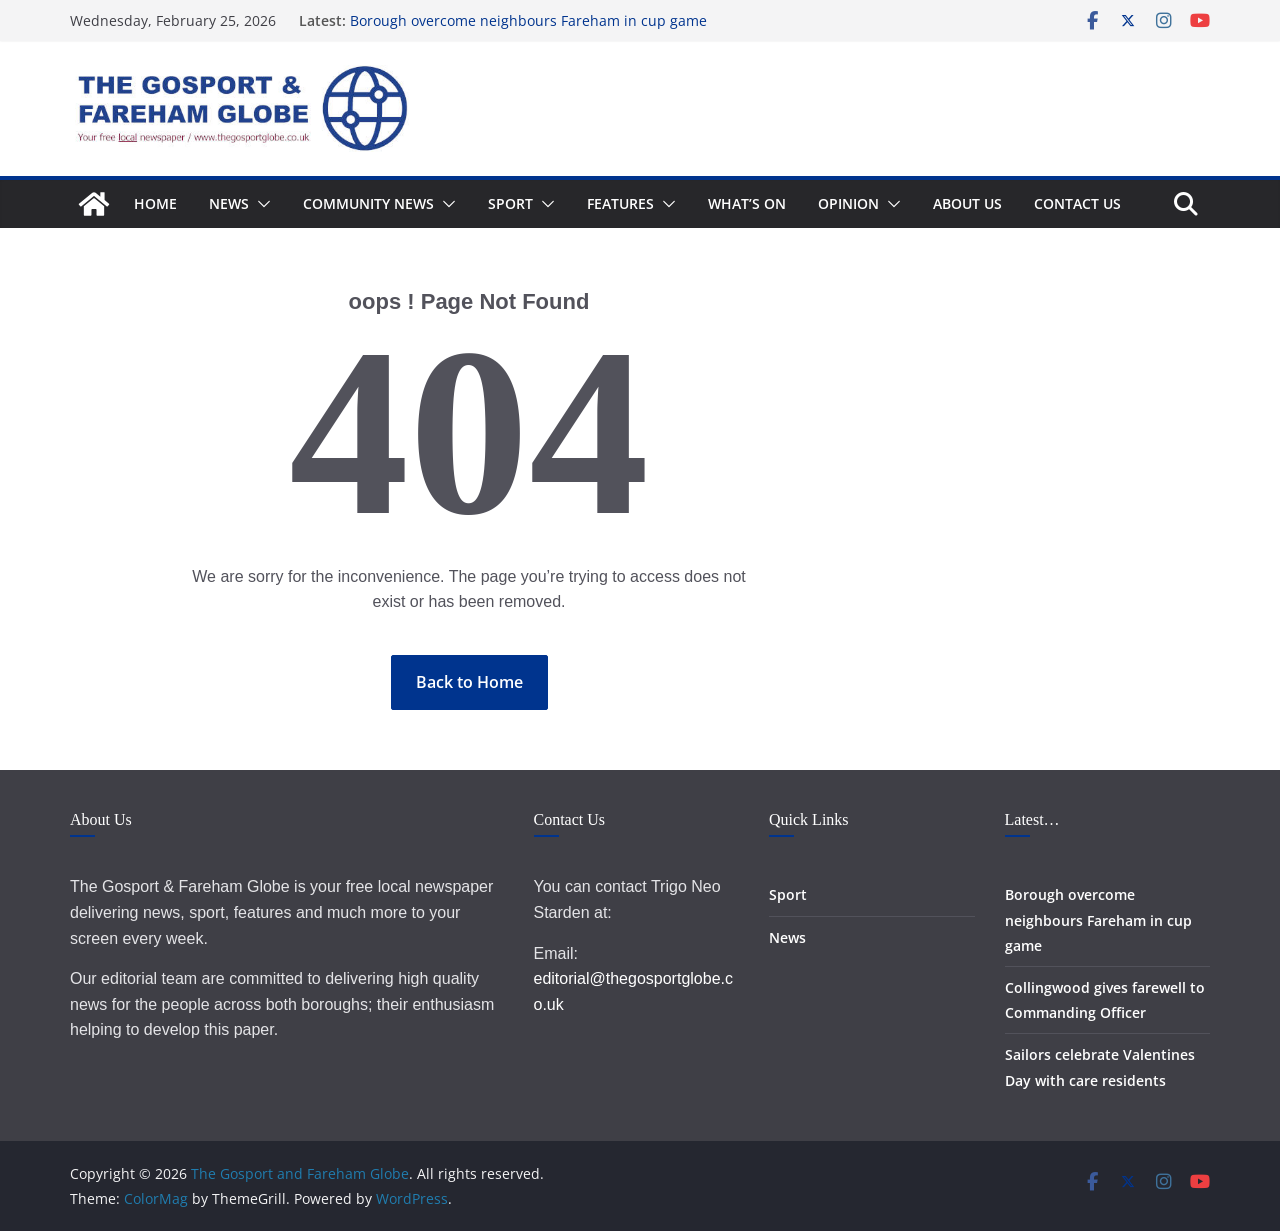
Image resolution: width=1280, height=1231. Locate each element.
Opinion (848, 203)
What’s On (747, 203)
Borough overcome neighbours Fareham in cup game (528, 20)
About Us (967, 203)
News (229, 203)
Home (155, 203)
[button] (260, 204)
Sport (510, 203)
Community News (368, 203)
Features (620, 203)
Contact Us (1077, 203)
